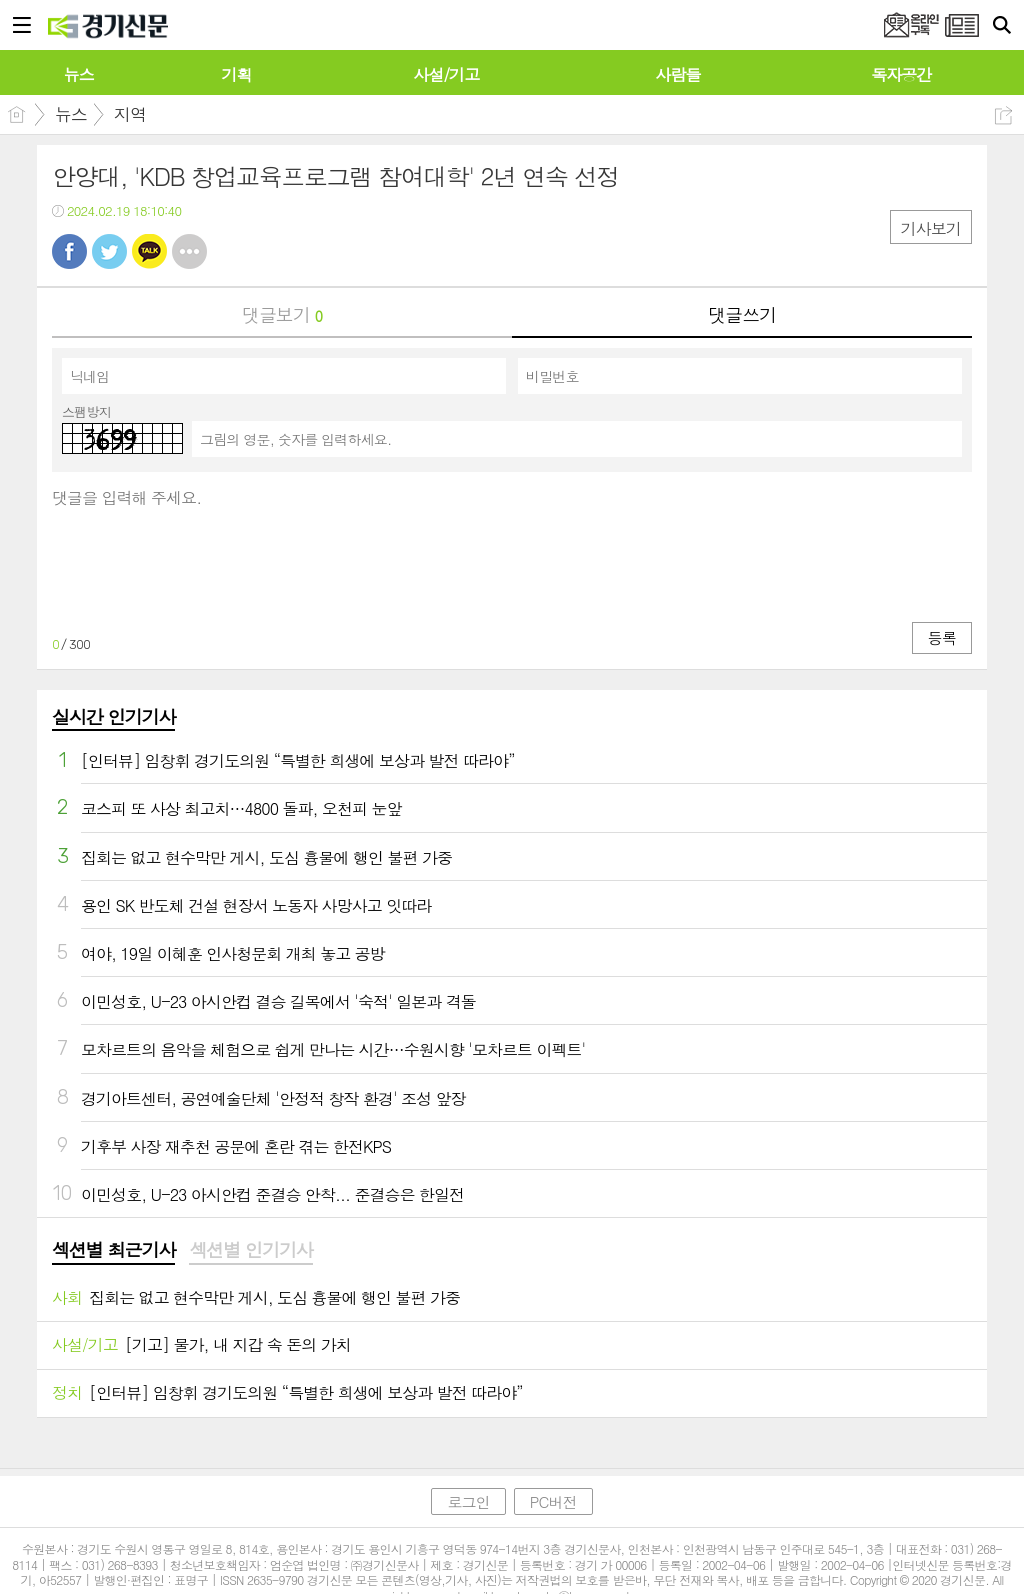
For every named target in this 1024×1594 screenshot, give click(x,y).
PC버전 (553, 1501)
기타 (189, 251)
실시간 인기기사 (113, 716)
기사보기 (931, 228)
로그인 (468, 1501)
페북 (69, 251)
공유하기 (1003, 115)
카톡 (149, 251)
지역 (130, 114)
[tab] (113, 1251)
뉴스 (71, 114)
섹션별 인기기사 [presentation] (250, 1250)
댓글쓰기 (742, 314)
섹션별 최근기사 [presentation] (113, 1250)
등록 (942, 637)
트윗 (109, 251)
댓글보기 (282, 314)
